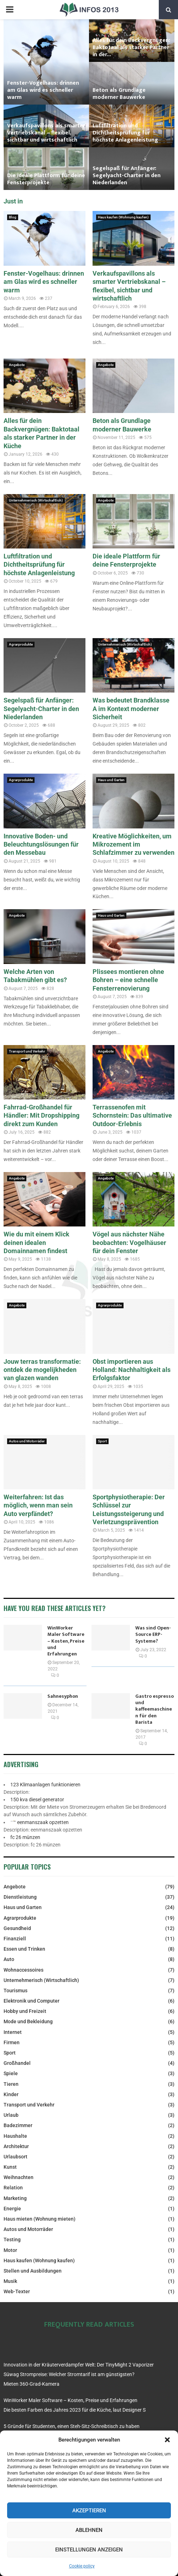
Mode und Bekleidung (28, 2021)
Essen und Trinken (24, 1949)
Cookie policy (82, 2566)
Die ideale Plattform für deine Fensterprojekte (46, 179)
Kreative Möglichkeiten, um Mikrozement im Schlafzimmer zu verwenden (133, 844)
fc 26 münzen (25, 1837)
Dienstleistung (20, 1897)
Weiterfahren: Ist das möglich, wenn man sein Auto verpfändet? (38, 1505)
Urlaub (11, 2115)
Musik (10, 2281)
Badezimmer (18, 2125)
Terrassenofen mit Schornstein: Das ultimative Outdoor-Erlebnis (132, 1115)
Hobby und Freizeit (25, 2011)
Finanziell (15, 1938)
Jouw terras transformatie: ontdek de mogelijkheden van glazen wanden (42, 1370)
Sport (102, 1441)
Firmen (12, 2042)
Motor (10, 2250)
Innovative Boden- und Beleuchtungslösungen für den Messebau (41, 844)
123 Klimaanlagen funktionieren (45, 1784)
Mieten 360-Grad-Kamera (31, 2384)
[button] (167, 2439)
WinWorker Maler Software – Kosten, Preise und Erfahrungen (65, 1641)
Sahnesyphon (62, 1696)
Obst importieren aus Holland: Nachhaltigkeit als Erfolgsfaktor (132, 1370)
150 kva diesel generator (37, 1799)
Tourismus (15, 1990)
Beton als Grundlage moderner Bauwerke (119, 93)
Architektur (16, 2146)
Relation (13, 2187)
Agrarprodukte (21, 644)
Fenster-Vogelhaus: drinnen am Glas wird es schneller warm (43, 90)
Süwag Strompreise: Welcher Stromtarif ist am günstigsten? (69, 2374)
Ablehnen (89, 2530)
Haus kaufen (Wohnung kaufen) (123, 217)
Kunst (10, 2167)
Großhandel (17, 2063)
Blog (12, 217)
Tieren (11, 2084)
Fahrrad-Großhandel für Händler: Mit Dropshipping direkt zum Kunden (41, 1115)
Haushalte (15, 2136)
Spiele (11, 2073)
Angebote (17, 365)
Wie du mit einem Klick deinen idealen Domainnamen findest (36, 1242)
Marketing (15, 2198)
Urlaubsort (15, 2156)
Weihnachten (18, 2177)
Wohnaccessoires (23, 1970)
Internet (13, 2032)
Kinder (11, 2094)
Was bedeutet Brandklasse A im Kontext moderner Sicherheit (131, 708)
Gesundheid (17, 1928)
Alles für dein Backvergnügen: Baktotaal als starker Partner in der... (131, 47)
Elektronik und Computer (31, 2001)
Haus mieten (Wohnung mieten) (39, 2219)
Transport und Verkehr (27, 1051)
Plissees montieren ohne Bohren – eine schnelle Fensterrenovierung (128, 980)
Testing (12, 2239)
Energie (12, 2208)
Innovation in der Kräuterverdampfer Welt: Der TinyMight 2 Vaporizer (79, 2365)
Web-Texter (17, 2291)
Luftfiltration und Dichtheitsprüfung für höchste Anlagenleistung (125, 133)
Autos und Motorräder (27, 1441)
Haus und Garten (111, 780)
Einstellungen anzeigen (89, 2549)
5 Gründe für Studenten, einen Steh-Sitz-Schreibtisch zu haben (72, 2426)
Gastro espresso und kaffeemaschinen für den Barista (154, 1709)
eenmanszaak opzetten (43, 1822)
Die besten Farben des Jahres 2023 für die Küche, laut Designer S (75, 2410)
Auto (9, 1959)
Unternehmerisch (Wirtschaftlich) (36, 500)
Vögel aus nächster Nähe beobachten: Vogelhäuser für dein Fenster (129, 1242)
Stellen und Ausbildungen (33, 2271)
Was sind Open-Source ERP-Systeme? (153, 1634)
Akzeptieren (89, 2510)
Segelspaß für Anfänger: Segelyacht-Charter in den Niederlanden (127, 175)
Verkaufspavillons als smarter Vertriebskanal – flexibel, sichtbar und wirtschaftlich (46, 133)
